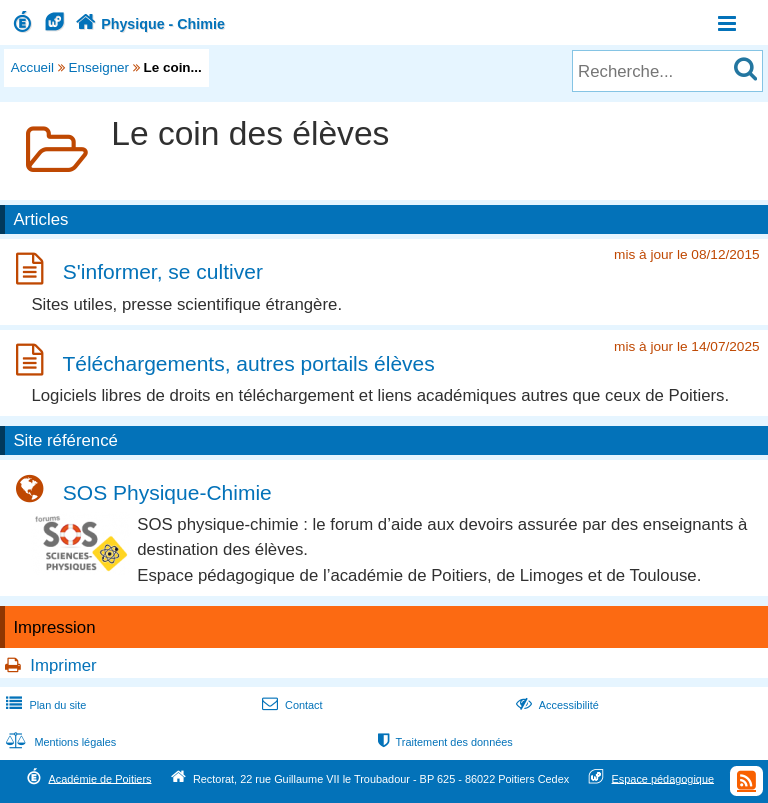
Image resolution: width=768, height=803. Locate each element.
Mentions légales (59, 742)
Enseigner (99, 67)
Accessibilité (555, 705)
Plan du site (44, 705)
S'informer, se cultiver (163, 272)
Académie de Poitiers (99, 778)
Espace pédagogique (663, 778)
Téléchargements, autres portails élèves (248, 363)
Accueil (32, 67)
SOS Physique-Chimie (167, 492)
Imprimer (63, 665)
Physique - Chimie (148, 24)
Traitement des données (443, 742)
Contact (290, 705)
